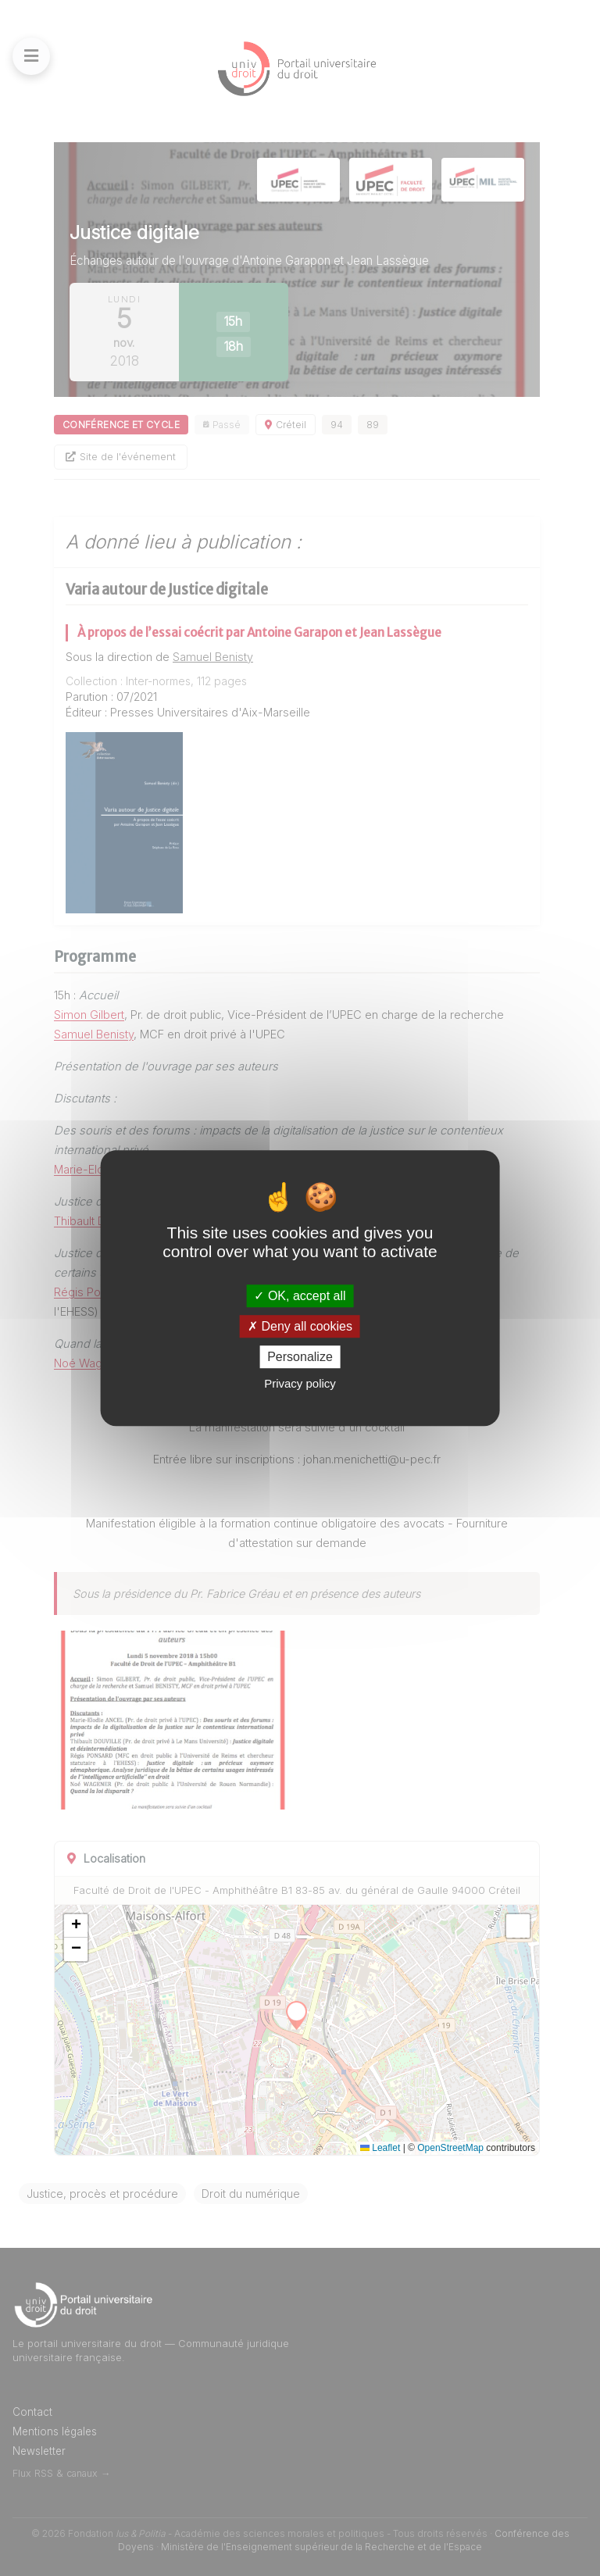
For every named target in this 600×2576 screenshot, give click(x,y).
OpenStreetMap (450, 2147)
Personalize (300, 1356)
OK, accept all (299, 1295)
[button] (76, 1926)
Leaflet (380, 2147)
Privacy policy (300, 1383)
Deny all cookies (300, 1326)
